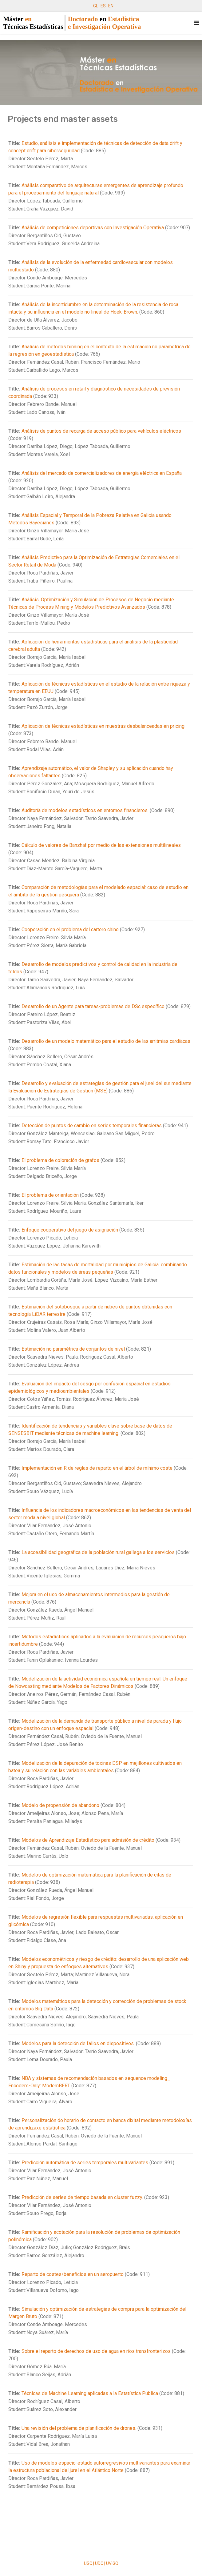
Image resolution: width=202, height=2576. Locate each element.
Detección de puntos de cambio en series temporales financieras (92, 1125)
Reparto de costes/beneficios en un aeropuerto (73, 2274)
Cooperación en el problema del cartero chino (70, 929)
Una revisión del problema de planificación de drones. (79, 2428)
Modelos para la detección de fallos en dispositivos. (78, 2043)
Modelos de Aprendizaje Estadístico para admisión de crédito (88, 1840)
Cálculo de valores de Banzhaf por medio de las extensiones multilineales (101, 845)
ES (103, 5)
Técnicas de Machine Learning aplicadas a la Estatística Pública (90, 2393)
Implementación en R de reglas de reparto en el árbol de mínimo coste (97, 1468)
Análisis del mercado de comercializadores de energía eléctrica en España (102, 473)
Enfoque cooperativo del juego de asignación (70, 1230)
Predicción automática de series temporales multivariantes (85, 2162)
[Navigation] (196, 23)
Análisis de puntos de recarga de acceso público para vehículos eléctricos (101, 431)
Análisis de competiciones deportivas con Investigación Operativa (93, 227)
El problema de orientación (50, 1195)
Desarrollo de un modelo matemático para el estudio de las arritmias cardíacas (106, 1041)
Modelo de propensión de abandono (60, 1805)
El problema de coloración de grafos (60, 1160)
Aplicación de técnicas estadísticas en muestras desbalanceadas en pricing (103, 726)
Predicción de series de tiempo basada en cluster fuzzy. (82, 2197)
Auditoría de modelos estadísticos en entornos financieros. (85, 810)
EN (110, 5)
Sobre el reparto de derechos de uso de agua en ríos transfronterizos (96, 2351)
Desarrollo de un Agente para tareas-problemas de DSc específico (93, 1006)
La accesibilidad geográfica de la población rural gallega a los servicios (99, 1552)
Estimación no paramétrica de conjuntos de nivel (73, 1349)
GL (95, 5)
